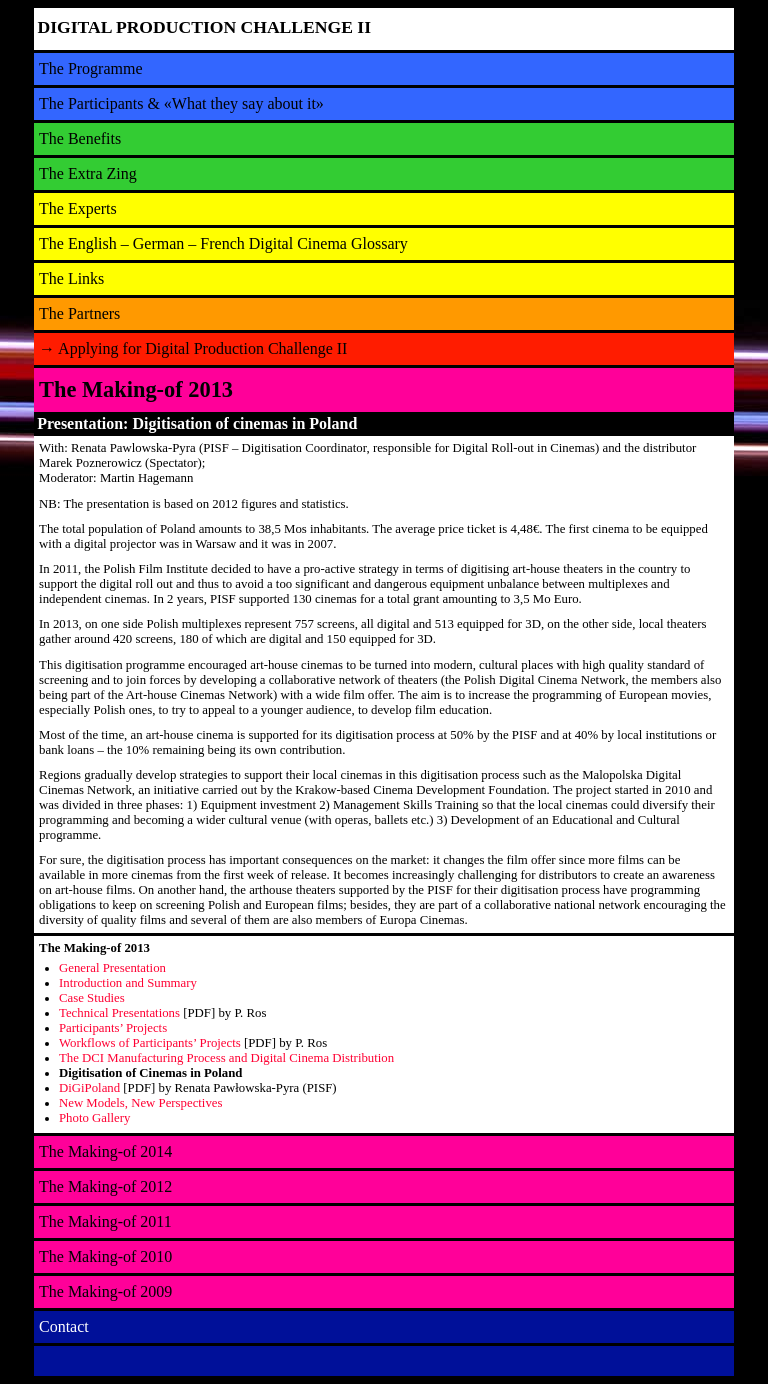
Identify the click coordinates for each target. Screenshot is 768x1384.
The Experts (78, 208)
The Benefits (80, 138)
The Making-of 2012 (105, 1186)
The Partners (79, 313)
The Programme (91, 68)
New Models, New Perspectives (140, 1103)
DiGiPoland (89, 1088)
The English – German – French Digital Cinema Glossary (223, 243)
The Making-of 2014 (105, 1151)
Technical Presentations (119, 1013)
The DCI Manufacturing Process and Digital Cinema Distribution (226, 1058)
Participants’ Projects (113, 1028)
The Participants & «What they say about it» (181, 103)
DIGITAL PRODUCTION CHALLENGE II (205, 27)
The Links (71, 278)
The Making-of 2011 (105, 1221)
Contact (64, 1326)
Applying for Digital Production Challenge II (193, 348)
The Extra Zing (88, 173)
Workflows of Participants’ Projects (150, 1043)
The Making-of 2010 (105, 1256)
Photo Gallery (94, 1118)
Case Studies (92, 998)
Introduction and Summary (128, 983)
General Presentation (112, 968)
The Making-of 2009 (105, 1291)
